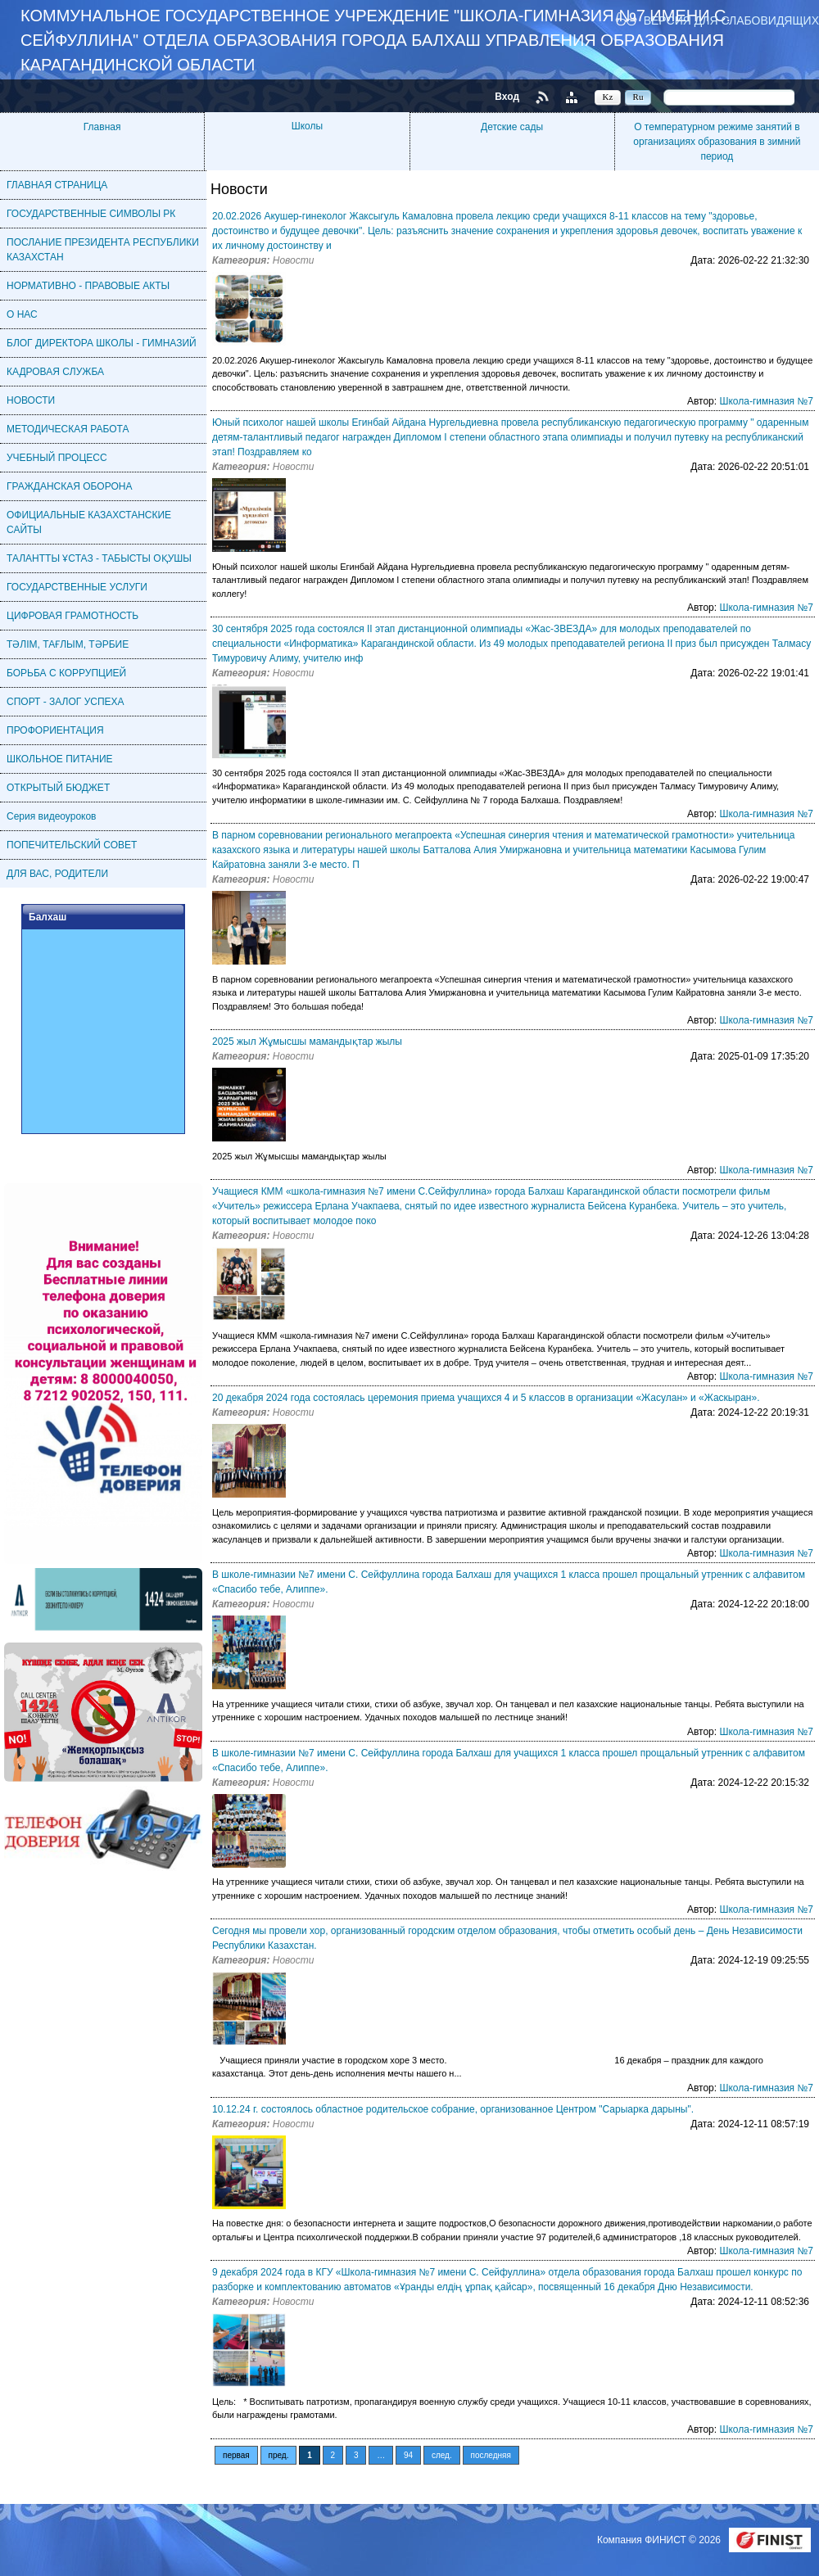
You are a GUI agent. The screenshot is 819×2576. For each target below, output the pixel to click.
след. (442, 2455)
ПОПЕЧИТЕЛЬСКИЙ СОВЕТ (72, 845)
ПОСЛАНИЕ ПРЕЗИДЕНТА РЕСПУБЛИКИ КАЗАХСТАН (103, 250)
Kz (608, 97)
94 (408, 2455)
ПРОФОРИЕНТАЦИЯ (55, 730)
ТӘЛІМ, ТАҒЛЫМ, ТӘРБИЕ (68, 644)
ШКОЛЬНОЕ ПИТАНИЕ (60, 759)
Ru (638, 97)
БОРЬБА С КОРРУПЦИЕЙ (66, 673)
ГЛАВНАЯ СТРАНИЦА (57, 185)
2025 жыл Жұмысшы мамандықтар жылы (307, 1041)
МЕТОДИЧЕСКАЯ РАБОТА (68, 429)
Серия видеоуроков (52, 816)
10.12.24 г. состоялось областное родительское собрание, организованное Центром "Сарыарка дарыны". (453, 2109)
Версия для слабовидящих (731, 20)
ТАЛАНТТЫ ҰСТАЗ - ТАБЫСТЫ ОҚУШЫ (99, 558)
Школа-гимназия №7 (766, 401)
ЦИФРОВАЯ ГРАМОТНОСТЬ (72, 615)
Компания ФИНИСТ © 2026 (660, 2540)
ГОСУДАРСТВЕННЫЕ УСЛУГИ (77, 587)
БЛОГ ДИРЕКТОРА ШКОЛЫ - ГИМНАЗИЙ (102, 343)
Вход (507, 96)
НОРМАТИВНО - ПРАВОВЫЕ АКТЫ (88, 285)
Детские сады (512, 127)
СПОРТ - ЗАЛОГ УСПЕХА (65, 701)
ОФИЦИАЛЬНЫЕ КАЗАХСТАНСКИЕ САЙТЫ (89, 522)
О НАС (22, 314)
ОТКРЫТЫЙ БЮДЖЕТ (58, 787)
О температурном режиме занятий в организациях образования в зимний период (716, 141)
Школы (307, 126)
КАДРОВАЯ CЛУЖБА (55, 371)
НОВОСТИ (31, 400)
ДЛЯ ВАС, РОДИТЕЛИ (57, 873)
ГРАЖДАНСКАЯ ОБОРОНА (69, 486)
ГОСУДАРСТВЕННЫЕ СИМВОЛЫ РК (91, 213)
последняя (491, 2455)
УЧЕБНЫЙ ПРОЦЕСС (57, 457)
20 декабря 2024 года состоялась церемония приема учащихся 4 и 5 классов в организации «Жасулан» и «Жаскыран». (485, 1397)
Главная (102, 127)
